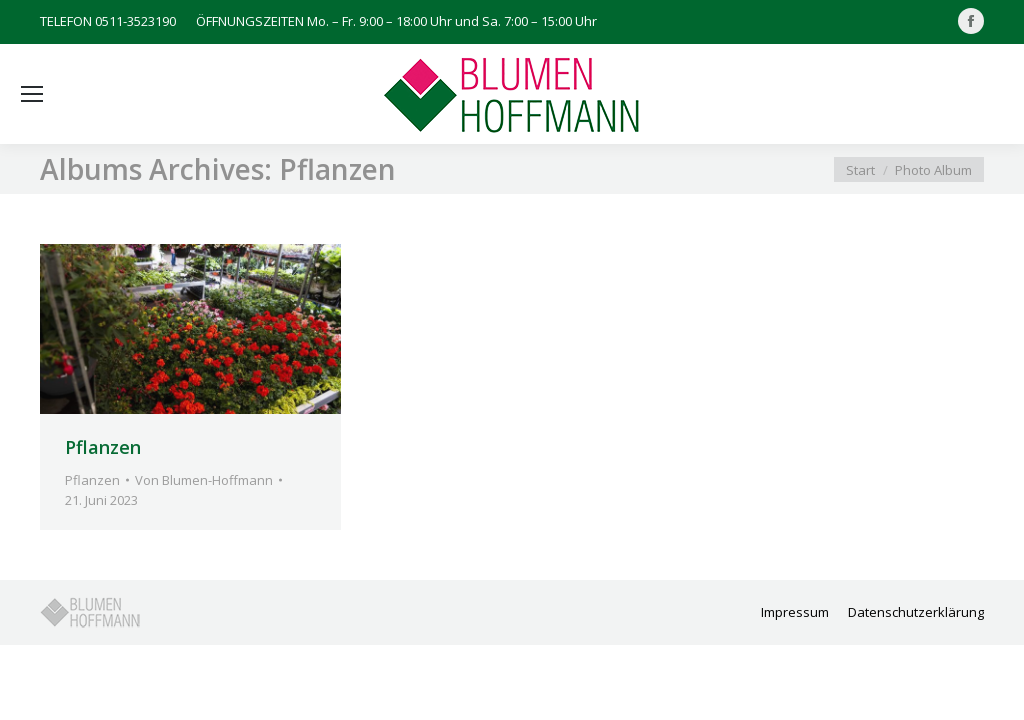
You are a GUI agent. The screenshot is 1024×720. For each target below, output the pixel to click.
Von (204, 480)
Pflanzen (103, 447)
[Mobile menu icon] (32, 94)
